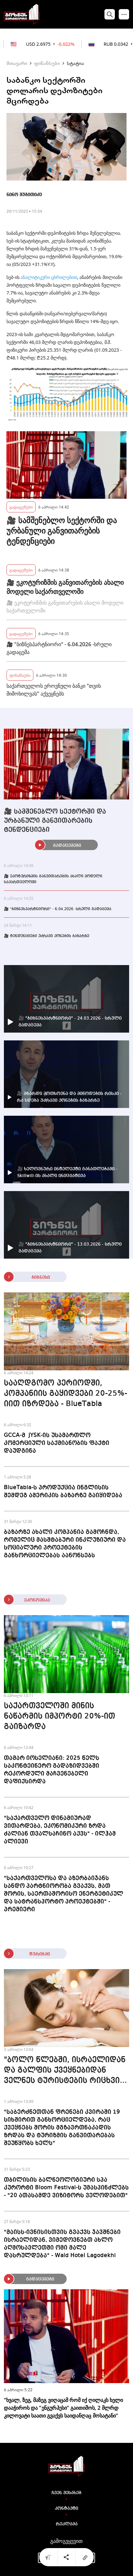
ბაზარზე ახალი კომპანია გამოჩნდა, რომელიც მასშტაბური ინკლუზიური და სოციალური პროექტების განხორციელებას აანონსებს (65, 1543)
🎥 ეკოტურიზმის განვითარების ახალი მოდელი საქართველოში (65, 587)
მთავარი (16, 63)
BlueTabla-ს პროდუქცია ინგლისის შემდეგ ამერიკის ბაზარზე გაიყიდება (63, 1491)
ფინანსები (47, 63)
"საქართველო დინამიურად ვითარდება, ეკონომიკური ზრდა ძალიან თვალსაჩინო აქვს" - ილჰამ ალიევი (60, 1829)
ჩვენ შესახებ (66, 2493)
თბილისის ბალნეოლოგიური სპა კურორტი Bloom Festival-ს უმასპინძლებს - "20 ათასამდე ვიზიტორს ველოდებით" (66, 2187)
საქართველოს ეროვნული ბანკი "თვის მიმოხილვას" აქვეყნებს (53, 689)
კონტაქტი (66, 2508)
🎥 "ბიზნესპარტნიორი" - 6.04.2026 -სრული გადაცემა (59, 648)
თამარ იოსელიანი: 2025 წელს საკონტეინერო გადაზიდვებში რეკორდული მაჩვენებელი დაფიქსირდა (51, 1769)
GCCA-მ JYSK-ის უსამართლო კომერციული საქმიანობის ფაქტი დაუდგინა (56, 1443)
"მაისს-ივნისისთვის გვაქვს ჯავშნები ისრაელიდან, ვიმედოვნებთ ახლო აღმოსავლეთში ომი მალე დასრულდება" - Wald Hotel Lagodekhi (62, 2243)
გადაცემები (21, 506)
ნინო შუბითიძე (24, 195)
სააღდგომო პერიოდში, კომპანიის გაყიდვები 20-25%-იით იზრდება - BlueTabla (65, 1393)
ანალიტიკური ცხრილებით (48, 277)
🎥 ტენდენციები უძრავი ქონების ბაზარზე (46, 936)
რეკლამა (67, 2524)
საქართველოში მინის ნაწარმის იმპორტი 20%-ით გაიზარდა (59, 1716)
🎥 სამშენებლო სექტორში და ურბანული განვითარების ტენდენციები (61, 530)
